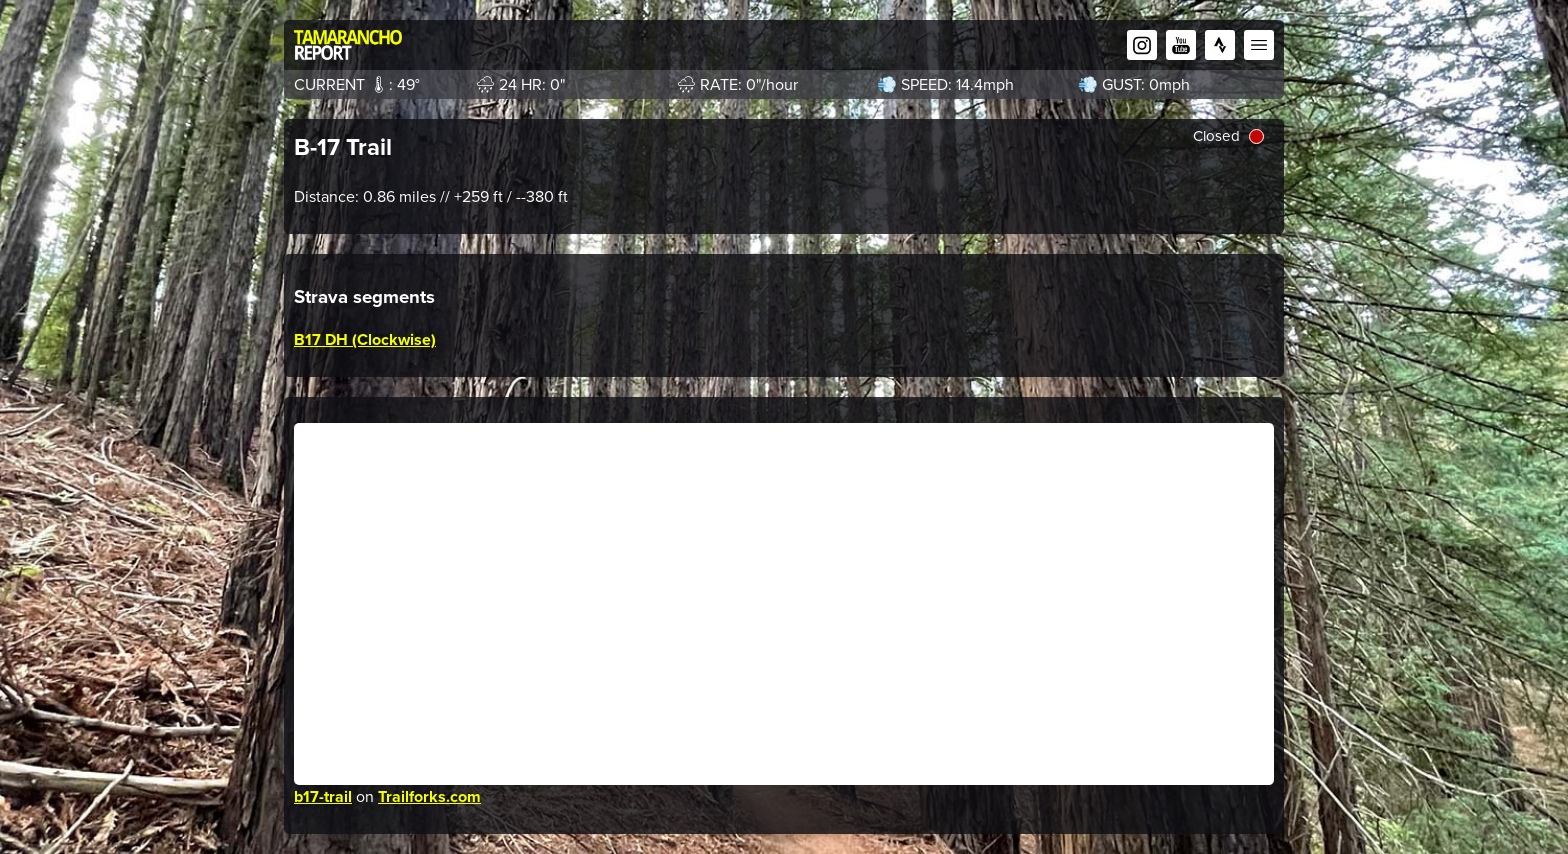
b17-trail (323, 796)
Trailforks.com (429, 796)
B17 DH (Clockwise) (365, 339)
